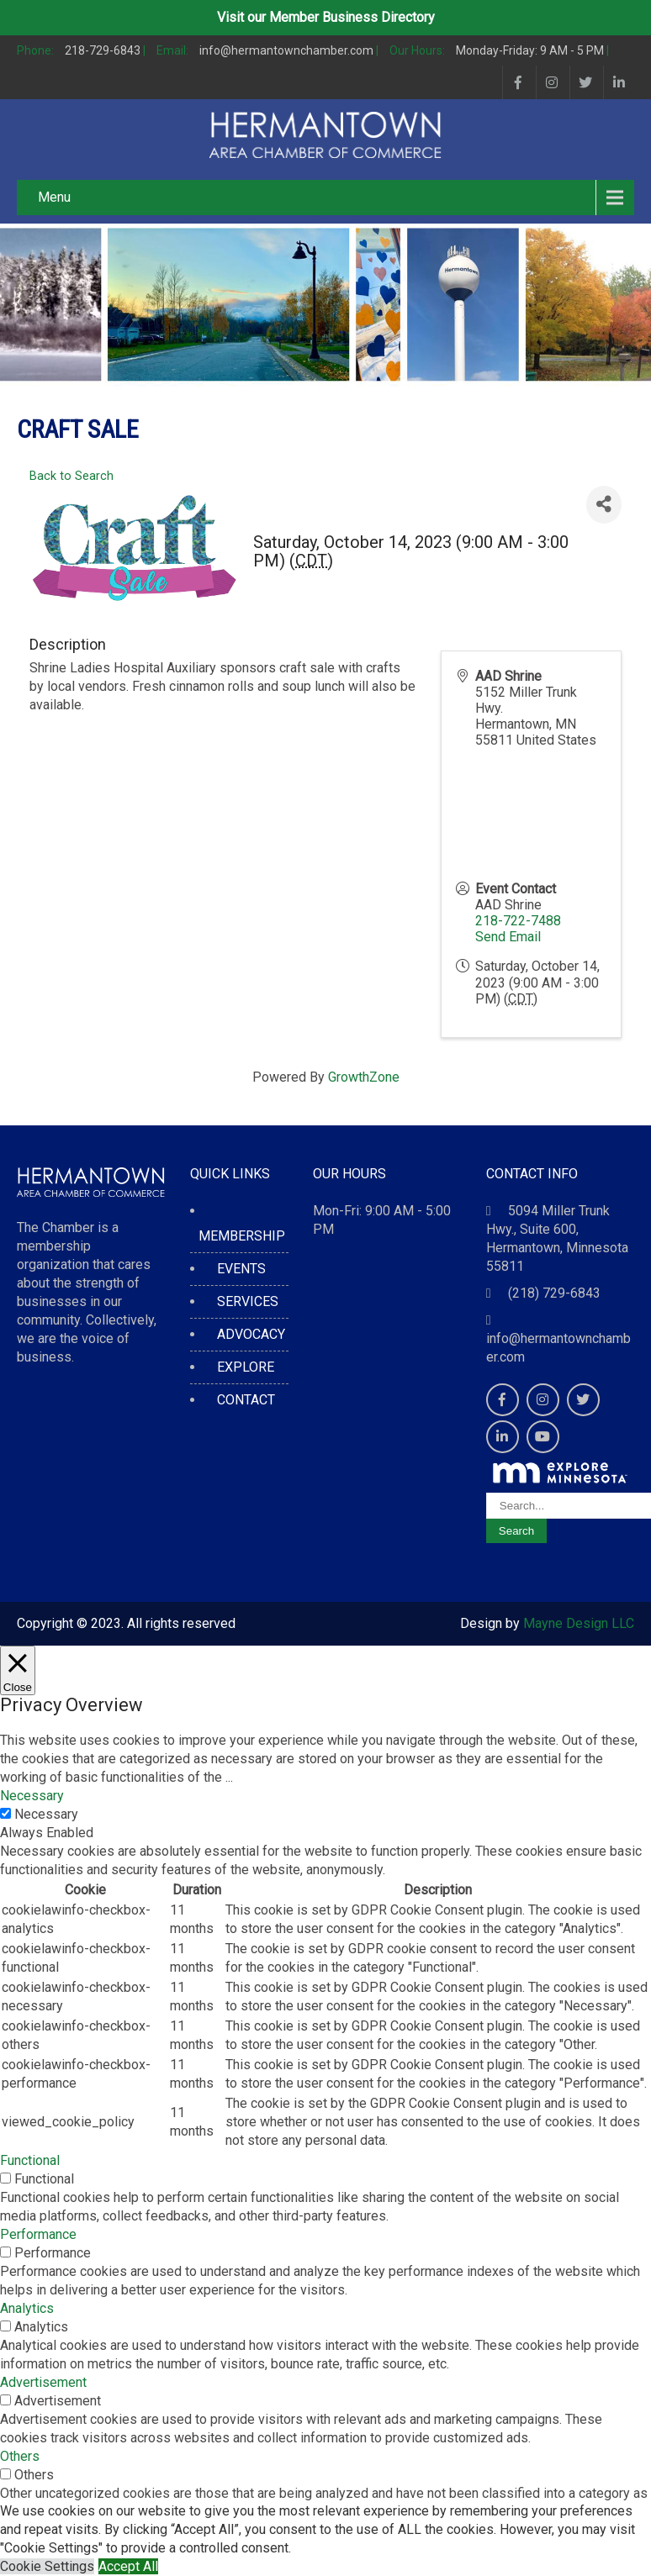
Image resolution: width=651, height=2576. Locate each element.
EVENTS (241, 1269)
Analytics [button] (27, 2308)
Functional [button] (30, 2160)
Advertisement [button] (43, 2382)
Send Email (508, 937)
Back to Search (71, 476)
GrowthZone (364, 1077)
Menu (54, 197)
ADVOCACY (251, 1334)
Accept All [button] (128, 2566)
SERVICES (247, 1301)
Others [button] (20, 2456)
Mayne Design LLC (578, 1623)
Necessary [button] (32, 1796)
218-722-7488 (518, 921)
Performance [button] (38, 2234)
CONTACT (246, 1400)
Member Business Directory (352, 17)
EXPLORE (245, 1367)
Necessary (46, 1814)
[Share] (604, 505)
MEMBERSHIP (241, 1236)
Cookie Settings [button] (47, 2566)
